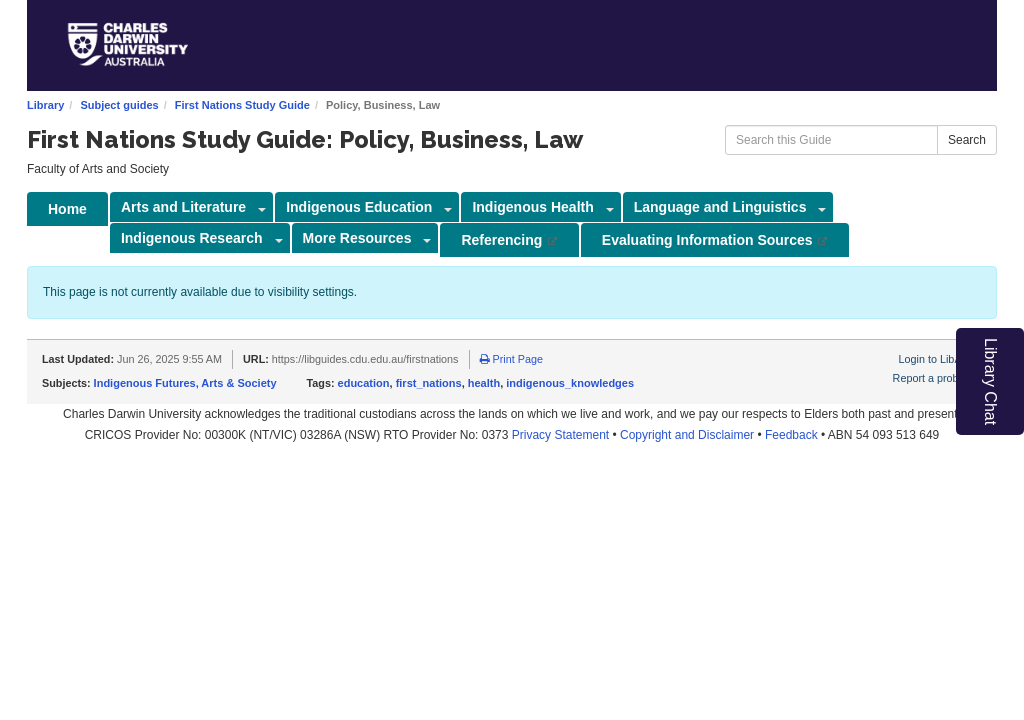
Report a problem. (936, 378)
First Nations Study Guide (242, 105)
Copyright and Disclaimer (687, 435)
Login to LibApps (939, 359)
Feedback (791, 435)
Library (45, 105)
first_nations (429, 383)
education (364, 383)
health (484, 383)
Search (967, 140)
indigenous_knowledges (570, 383)
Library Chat (990, 381)
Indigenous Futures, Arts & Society (185, 383)
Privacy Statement (560, 435)
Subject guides (119, 105)
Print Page (511, 359)
